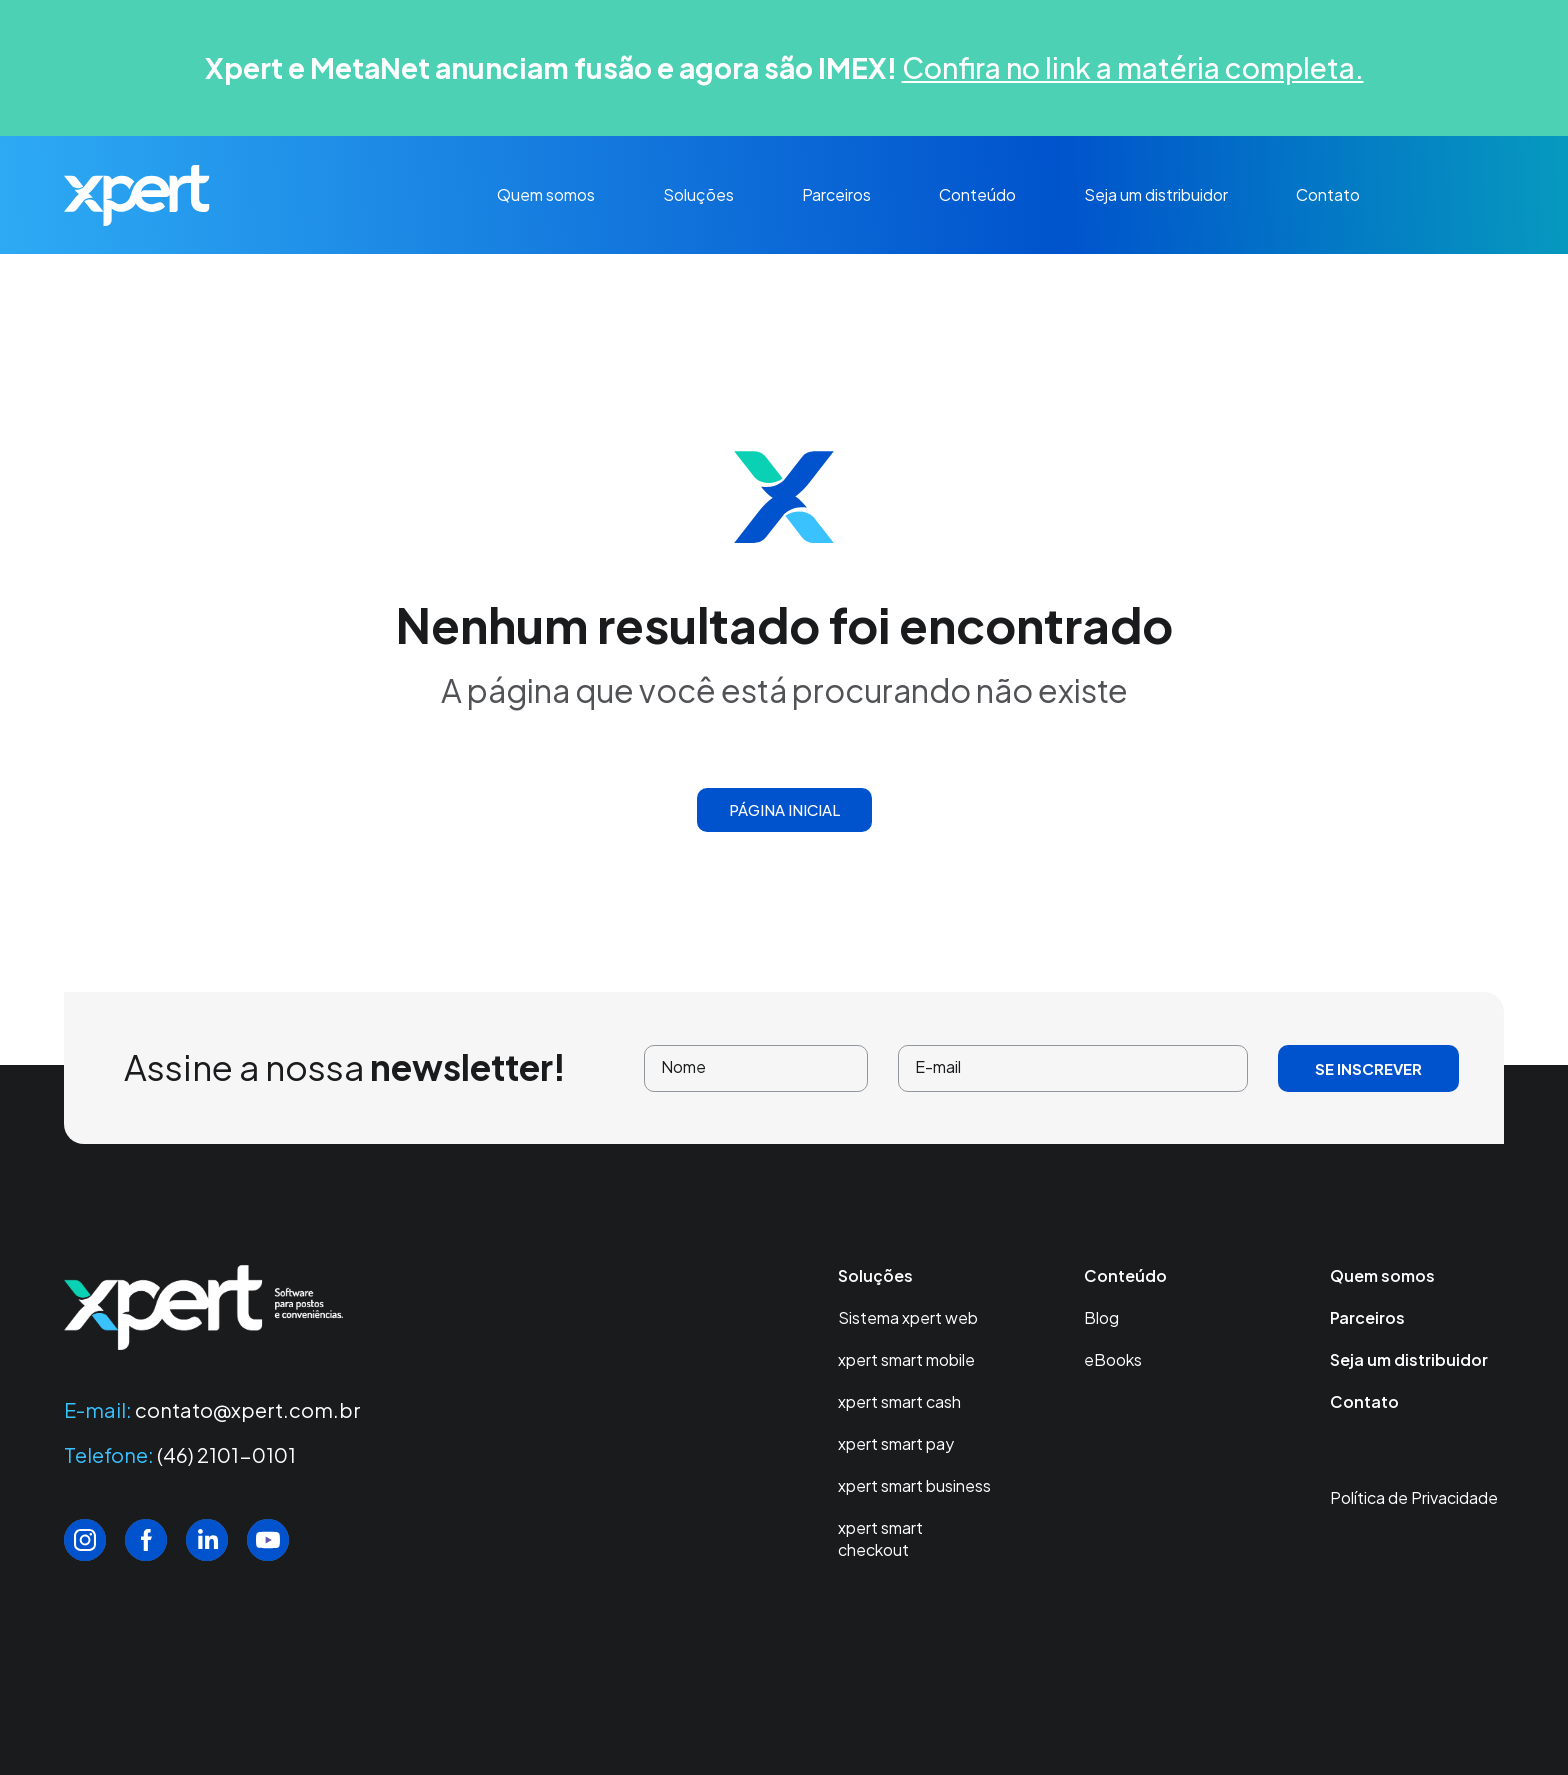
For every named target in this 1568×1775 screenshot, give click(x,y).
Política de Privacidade (1414, 1497)
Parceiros (836, 194)
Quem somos (546, 194)
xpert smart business (914, 1485)
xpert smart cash (899, 1401)
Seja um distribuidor (1156, 194)
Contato (1328, 194)
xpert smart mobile (906, 1359)
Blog (1101, 1317)
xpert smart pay (896, 1443)
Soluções (698, 194)
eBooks (1113, 1359)
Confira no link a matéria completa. (1133, 67)
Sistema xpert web (908, 1317)
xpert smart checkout (880, 1538)
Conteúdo (977, 194)
